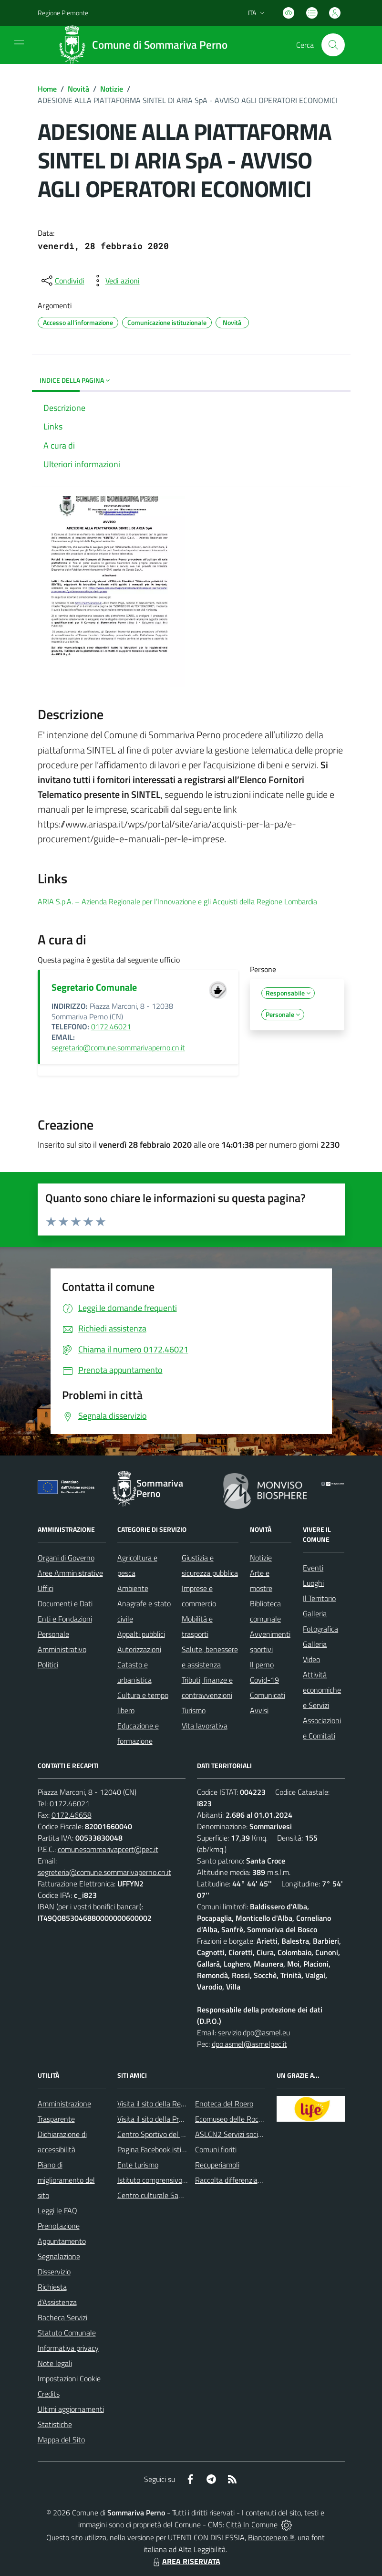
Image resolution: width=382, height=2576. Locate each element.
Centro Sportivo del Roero (158, 2134)
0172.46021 (111, 1026)
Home (47, 88)
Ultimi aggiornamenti (71, 2409)
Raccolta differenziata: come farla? (249, 2180)
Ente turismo (137, 2164)
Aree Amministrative (70, 1573)
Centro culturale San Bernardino (168, 2195)
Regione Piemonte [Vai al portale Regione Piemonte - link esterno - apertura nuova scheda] (63, 13)
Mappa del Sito (61, 2439)
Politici (48, 1664)
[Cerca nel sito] (332, 44)
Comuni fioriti (216, 2149)
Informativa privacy (68, 2348)
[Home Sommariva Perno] (146, 44)
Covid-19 (264, 1680)
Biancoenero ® (271, 2537)
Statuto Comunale (67, 2332)
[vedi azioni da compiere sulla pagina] (115, 280)
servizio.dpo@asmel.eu (254, 2032)
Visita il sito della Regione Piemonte (173, 2103)
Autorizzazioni (139, 1649)
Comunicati (267, 1695)
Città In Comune (252, 2524)
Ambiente (132, 1588)
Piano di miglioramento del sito (66, 2180)
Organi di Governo (66, 1557)
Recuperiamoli (217, 2164)
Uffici (45, 1588)
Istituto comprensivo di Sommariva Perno (182, 2180)
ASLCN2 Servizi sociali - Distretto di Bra (257, 2134)
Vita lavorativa (204, 1725)
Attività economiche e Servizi (322, 1690)
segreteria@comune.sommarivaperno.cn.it (104, 1872)
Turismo (194, 1710)
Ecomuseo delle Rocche (232, 2119)
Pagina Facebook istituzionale (163, 2149)
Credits (49, 2393)
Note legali (55, 2363)
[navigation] (19, 44)
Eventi (313, 1567)
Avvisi (259, 1710)
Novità (78, 88)
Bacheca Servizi (62, 2317)
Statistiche (55, 2424)
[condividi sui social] (62, 280)
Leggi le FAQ (57, 2210)
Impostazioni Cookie (69, 2378)
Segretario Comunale (94, 987)
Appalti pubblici (141, 1634)
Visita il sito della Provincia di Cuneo (173, 2119)
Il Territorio (319, 1598)
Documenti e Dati (65, 1603)
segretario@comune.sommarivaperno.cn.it (118, 1047)
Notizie (111, 88)
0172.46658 (72, 1815)
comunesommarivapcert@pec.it (108, 1849)
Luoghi (313, 1583)
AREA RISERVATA (185, 2561)
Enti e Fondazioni (65, 1618)
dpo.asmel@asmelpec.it (249, 2044)
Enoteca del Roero (224, 2103)
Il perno (262, 1664)
